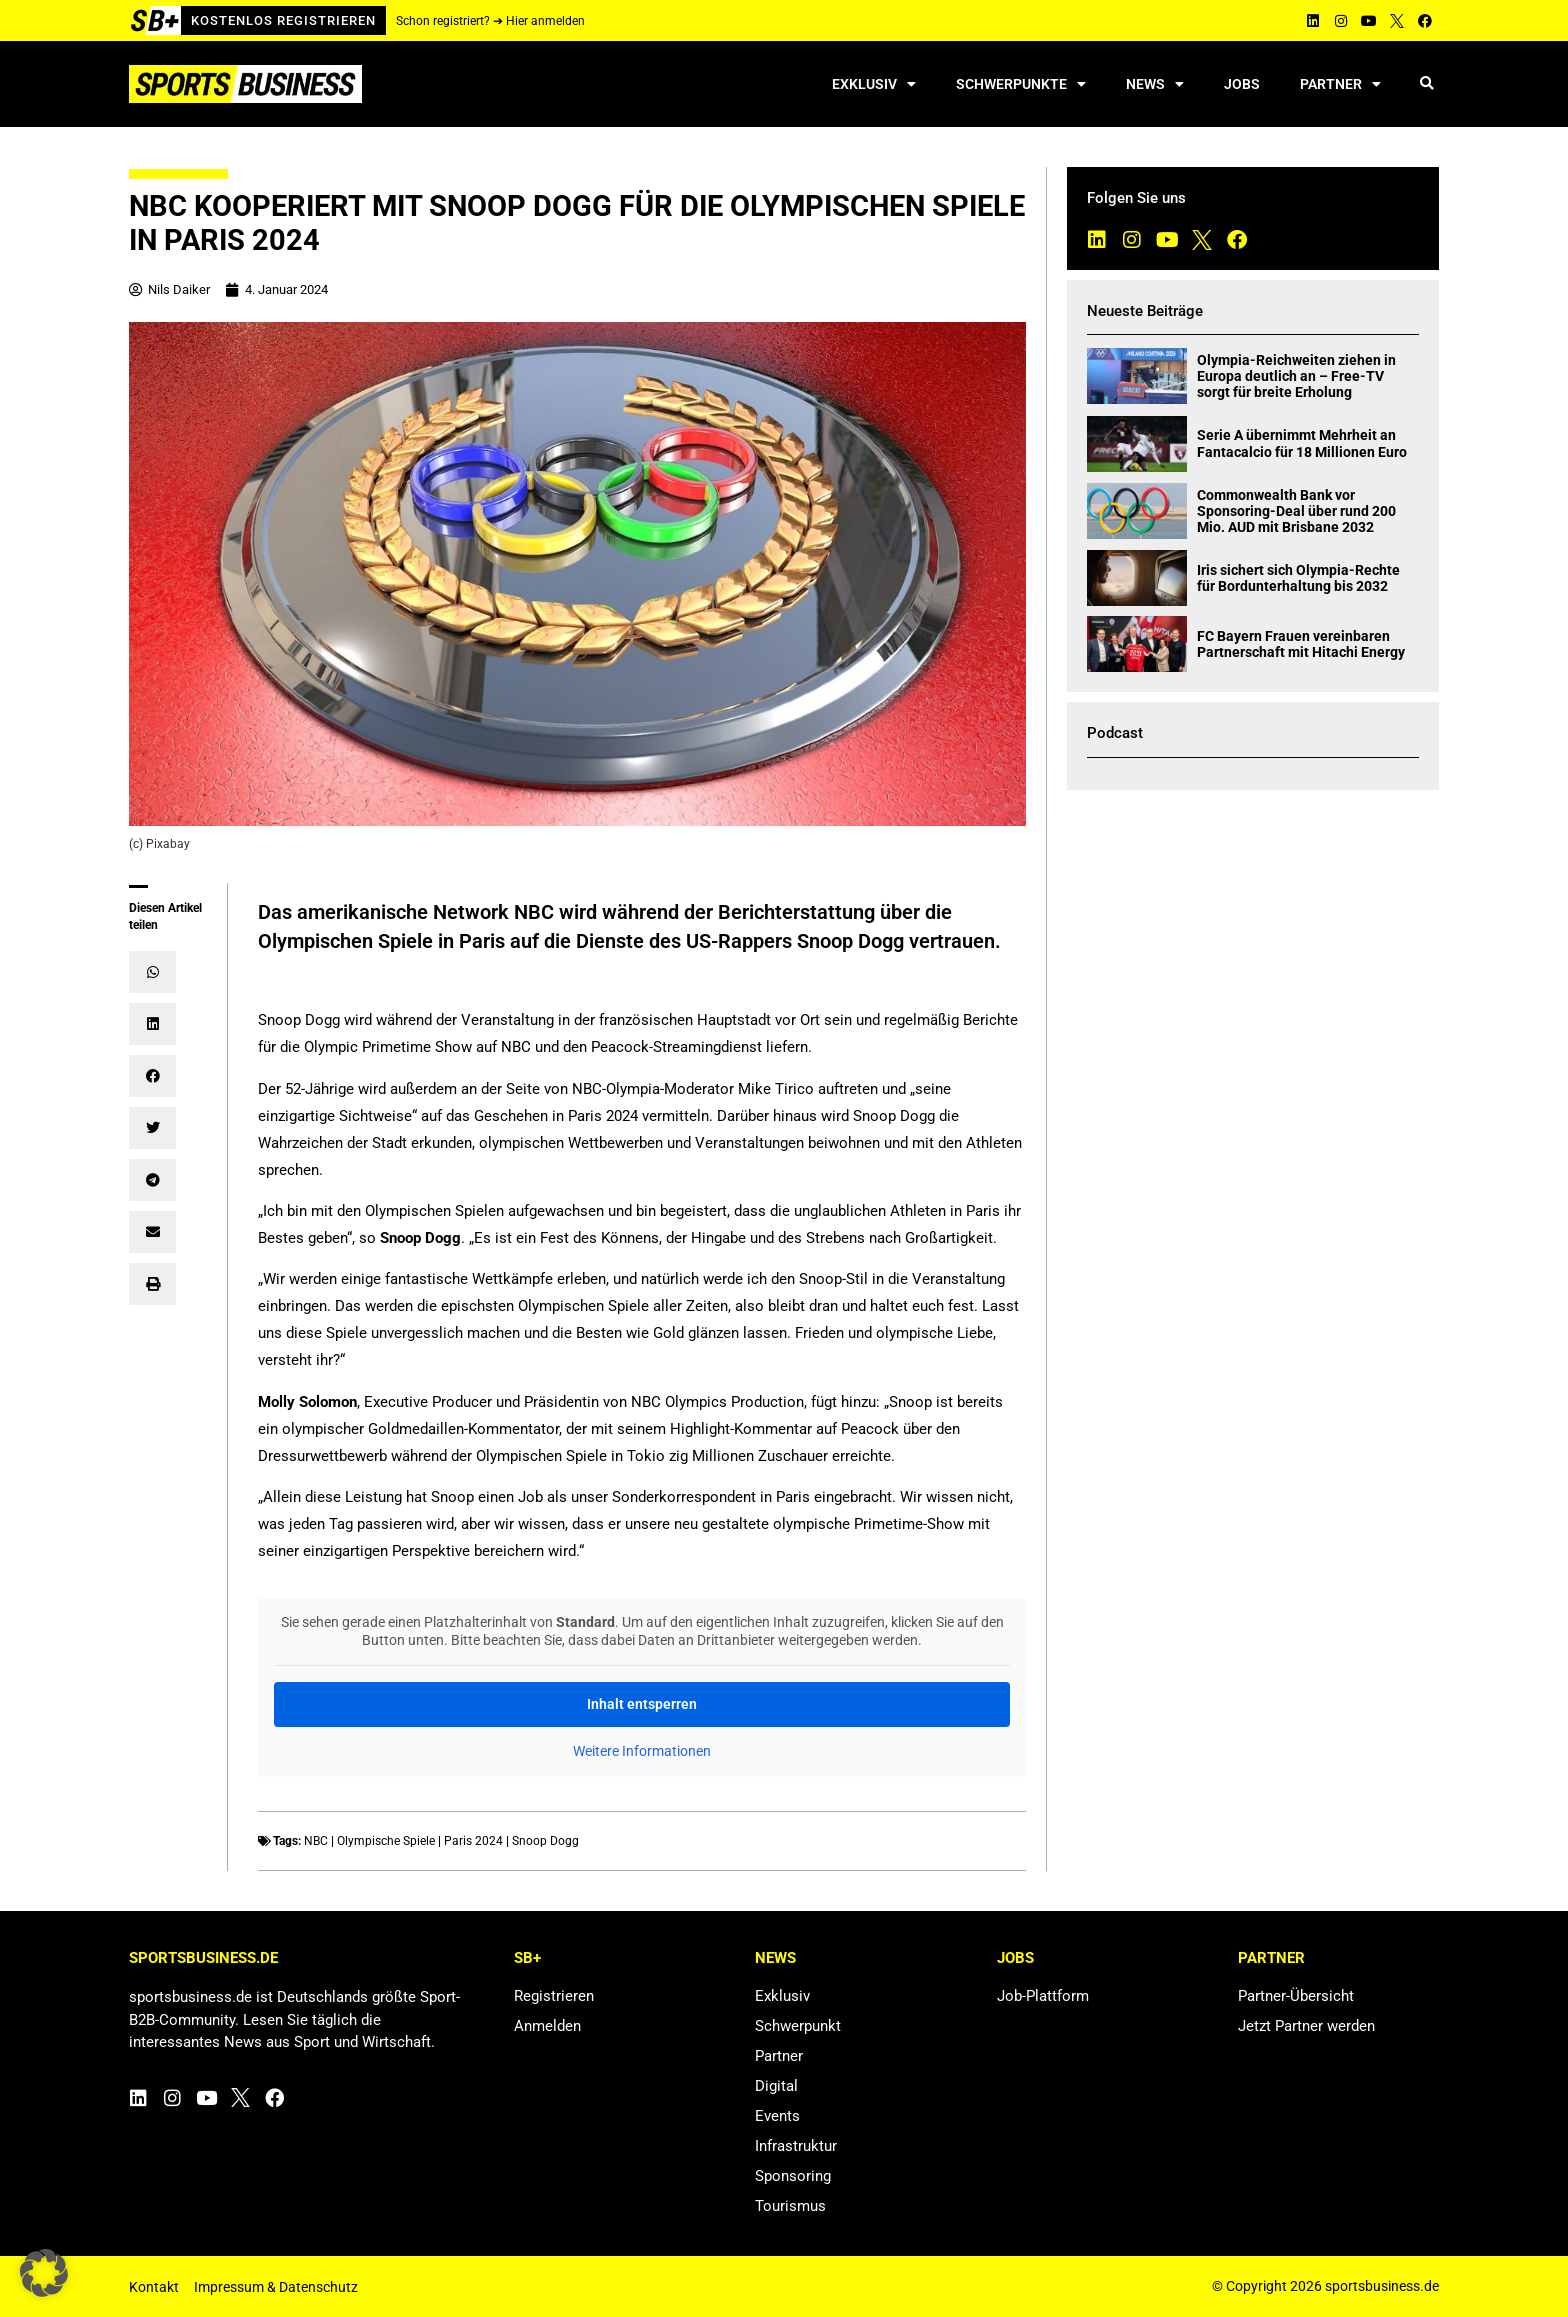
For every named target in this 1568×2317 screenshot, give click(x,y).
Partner (1340, 84)
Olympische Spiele (386, 1841)
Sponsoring (793, 2176)
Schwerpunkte (1021, 84)
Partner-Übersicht (1296, 1996)
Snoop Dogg (545, 1841)
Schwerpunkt (798, 2026)
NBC (316, 1841)
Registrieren (554, 1996)
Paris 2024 (473, 1841)
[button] (1426, 84)
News (1155, 84)
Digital (776, 2086)
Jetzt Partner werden (1306, 2026)
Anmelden (547, 2026)
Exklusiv (874, 84)
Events (777, 2116)
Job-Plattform (1043, 1996)
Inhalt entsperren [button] (642, 1704)
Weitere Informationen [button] (642, 1751)
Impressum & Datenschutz (276, 2287)
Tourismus (790, 2206)
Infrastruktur (796, 2146)
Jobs (1242, 84)
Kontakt (154, 2287)
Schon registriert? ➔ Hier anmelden (490, 21)
